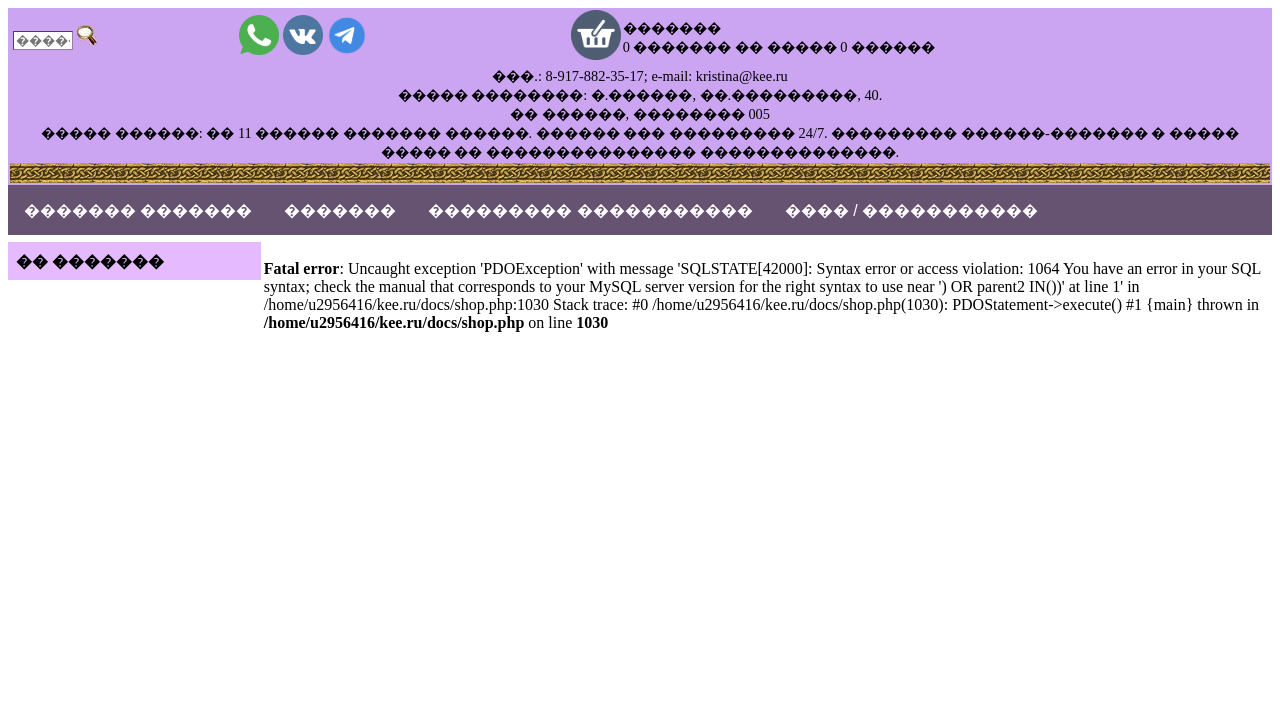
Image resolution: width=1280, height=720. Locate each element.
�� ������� (90, 261)
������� (340, 210)
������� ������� (138, 210)
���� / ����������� (911, 210)
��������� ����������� (590, 210)
